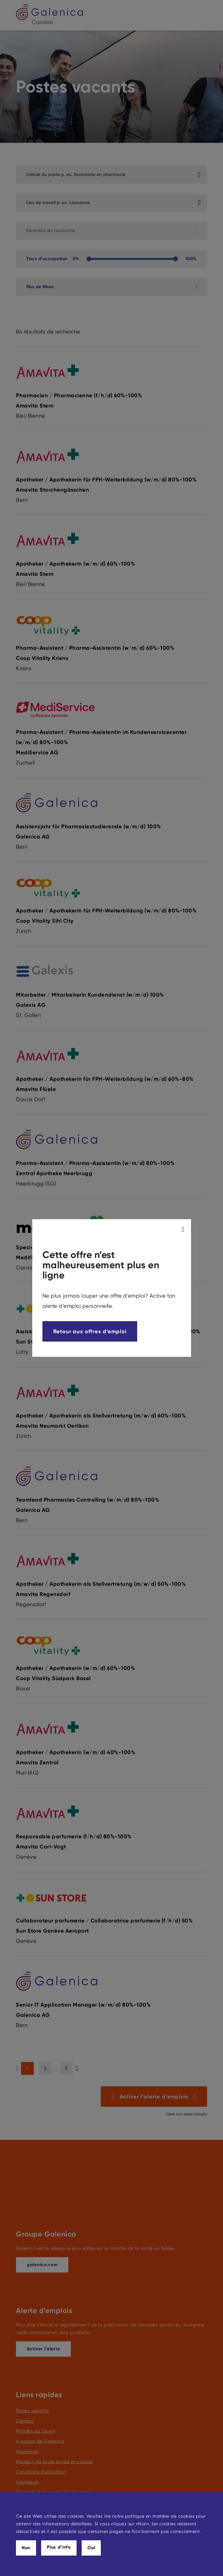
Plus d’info (59, 2547)
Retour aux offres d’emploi (90, 1331)
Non (26, 2547)
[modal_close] (184, 1229)
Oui (91, 2547)
